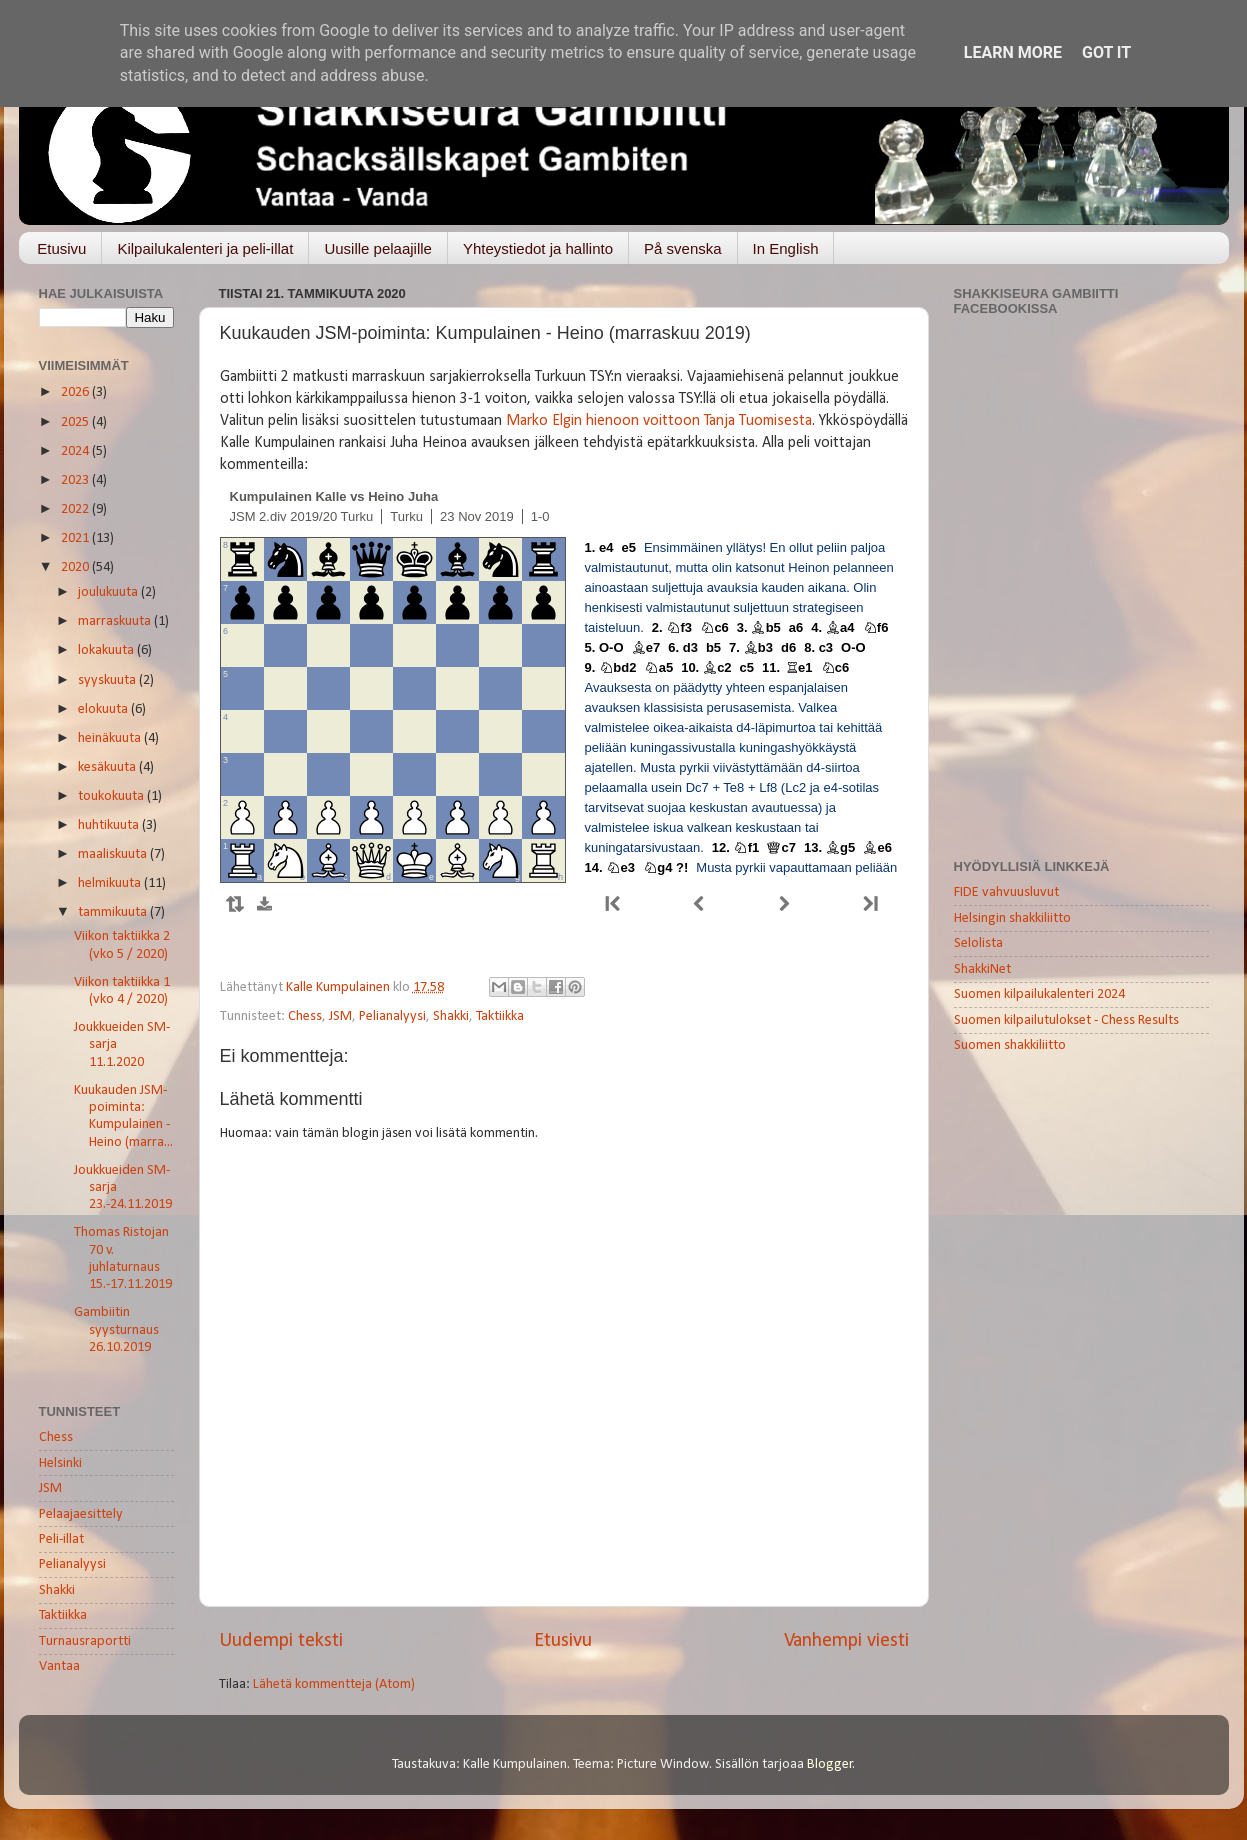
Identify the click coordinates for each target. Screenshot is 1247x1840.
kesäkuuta (108, 767)
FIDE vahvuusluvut (1006, 892)
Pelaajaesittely (81, 1514)
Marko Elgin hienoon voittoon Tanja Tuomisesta (659, 421)
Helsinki (60, 1463)
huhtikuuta (110, 825)
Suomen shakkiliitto (1010, 1045)
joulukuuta (109, 592)
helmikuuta (111, 883)
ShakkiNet (982, 969)
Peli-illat (61, 1539)
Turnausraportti (85, 1641)
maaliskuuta (114, 854)
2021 (76, 538)
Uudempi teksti (281, 1641)
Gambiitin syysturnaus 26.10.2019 (116, 1330)
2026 (76, 392)
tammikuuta (114, 912)
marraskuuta (116, 621)
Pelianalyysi (392, 1016)
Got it (1106, 52)
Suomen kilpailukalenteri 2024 (1039, 994)
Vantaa (59, 1666)
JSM (340, 1016)
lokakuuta (107, 650)
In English (786, 248)
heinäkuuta (111, 738)
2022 (76, 509)
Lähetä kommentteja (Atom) (334, 1684)
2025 (76, 422)
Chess (305, 1016)
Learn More (1013, 52)
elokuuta (104, 709)
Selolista (978, 943)
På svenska (683, 248)
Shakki (451, 1016)
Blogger (830, 1764)
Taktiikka (500, 1016)
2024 (76, 451)
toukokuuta (112, 796)
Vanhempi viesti (846, 1641)
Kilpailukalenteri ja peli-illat (205, 248)
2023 (76, 480)
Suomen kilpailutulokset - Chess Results (1066, 1020)
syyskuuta (108, 680)
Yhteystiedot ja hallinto (538, 248)
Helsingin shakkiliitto (1012, 918)
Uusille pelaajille (378, 248)
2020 (76, 567)
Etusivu (61, 248)
